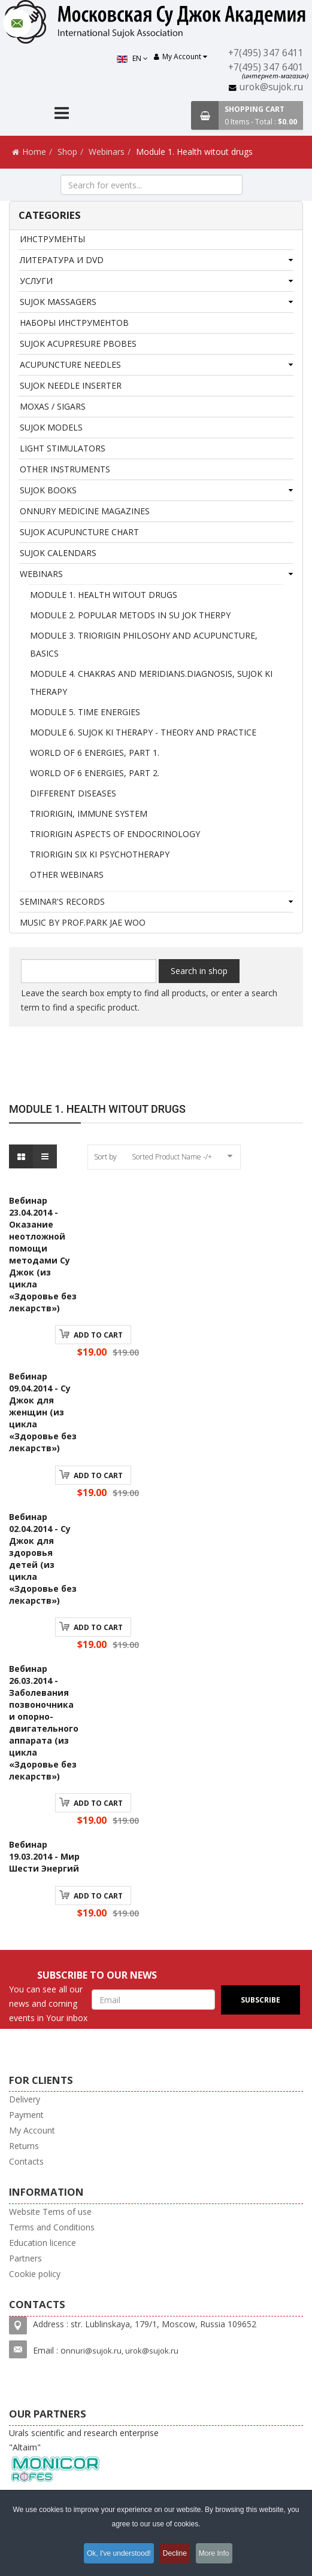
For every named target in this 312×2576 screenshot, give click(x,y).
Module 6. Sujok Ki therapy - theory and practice (143, 732)
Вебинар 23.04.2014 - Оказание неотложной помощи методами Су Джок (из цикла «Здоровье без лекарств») (43, 1254)
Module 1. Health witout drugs (103, 594)
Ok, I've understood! (114, 2554)
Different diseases (73, 793)
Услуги (36, 280)
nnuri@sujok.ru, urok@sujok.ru (122, 2350)
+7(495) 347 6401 (267, 67)
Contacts (26, 2161)
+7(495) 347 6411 (267, 53)
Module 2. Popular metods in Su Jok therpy (130, 615)
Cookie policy (34, 2273)
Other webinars (67, 874)
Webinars (107, 151)
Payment (26, 2114)
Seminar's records (62, 901)
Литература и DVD (62, 259)
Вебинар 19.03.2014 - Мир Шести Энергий (44, 1856)
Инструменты (52, 239)
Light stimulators (62, 448)
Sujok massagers (58, 301)
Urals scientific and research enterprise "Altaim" (84, 2455)
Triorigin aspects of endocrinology (115, 834)
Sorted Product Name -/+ (172, 1157)
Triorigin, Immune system (88, 813)
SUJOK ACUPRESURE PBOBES (78, 343)
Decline (176, 2554)
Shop (67, 151)
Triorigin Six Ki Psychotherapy (99, 854)
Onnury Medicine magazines (85, 511)
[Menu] (61, 114)
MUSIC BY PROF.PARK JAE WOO (83, 922)
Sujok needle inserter (71, 385)
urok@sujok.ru (272, 87)
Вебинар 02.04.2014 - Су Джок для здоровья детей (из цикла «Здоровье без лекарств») (43, 1558)
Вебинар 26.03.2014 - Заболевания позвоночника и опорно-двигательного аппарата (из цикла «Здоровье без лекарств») (43, 1722)
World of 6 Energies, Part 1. (94, 752)
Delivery (24, 2099)
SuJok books (48, 490)
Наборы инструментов (74, 322)
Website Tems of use (50, 2211)
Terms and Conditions (52, 2227)
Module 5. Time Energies (85, 712)
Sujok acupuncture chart (79, 532)
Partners (25, 2258)
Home (34, 151)
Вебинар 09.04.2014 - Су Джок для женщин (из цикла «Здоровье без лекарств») (43, 1412)
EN (134, 58)
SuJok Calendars (58, 552)
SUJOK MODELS (51, 427)
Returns (24, 2145)
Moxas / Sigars (53, 406)
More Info (220, 2554)
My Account (32, 2130)
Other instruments (65, 469)
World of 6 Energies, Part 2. (94, 773)
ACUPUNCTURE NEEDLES (70, 364)
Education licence (42, 2242)
